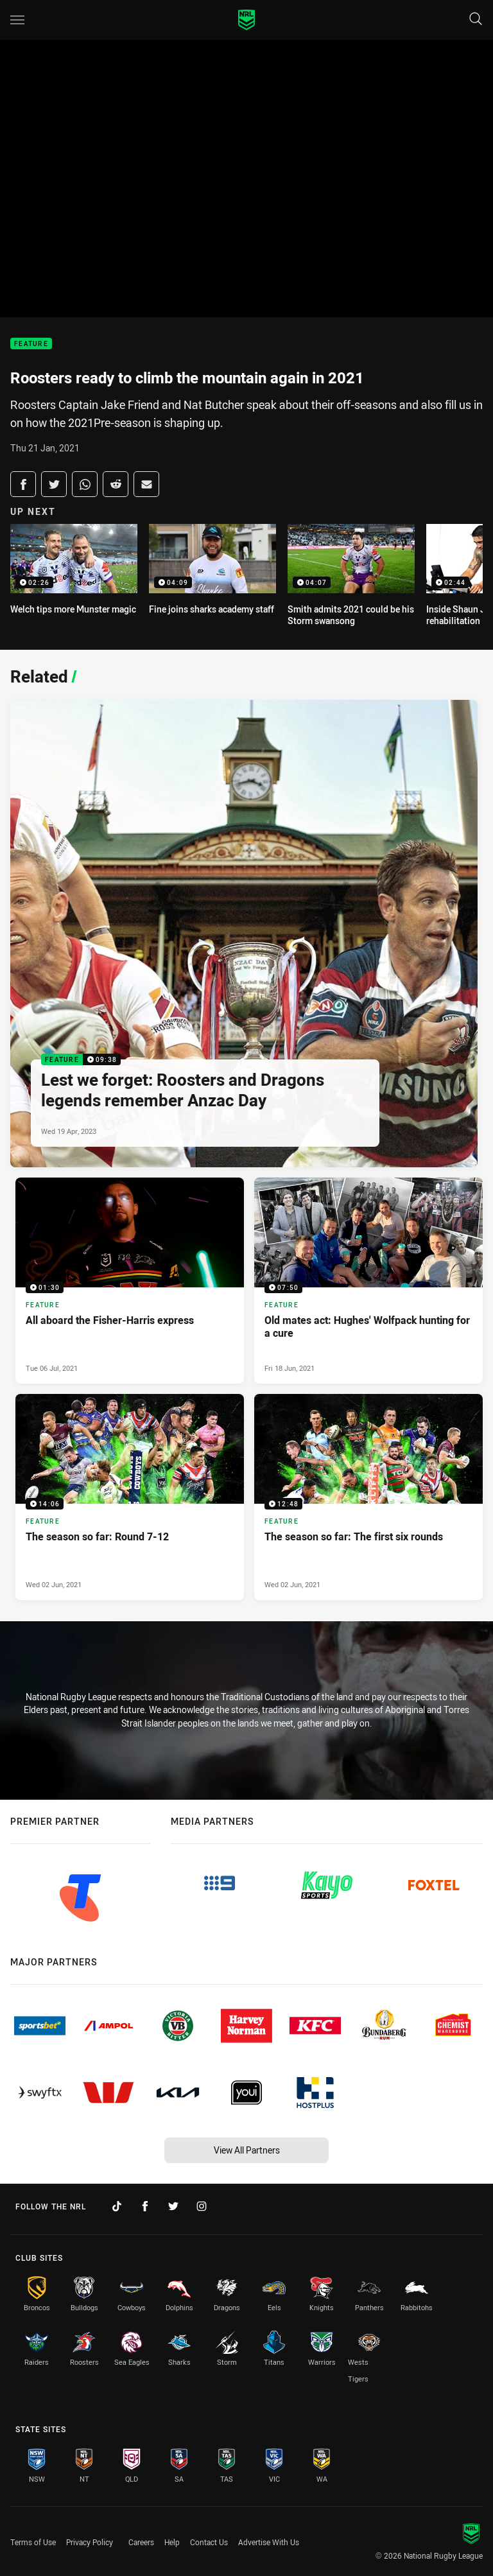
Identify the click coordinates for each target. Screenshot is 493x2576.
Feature (31, 344)
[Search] (476, 20)
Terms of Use (33, 2542)
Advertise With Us (268, 2542)
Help (172, 2542)
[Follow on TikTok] (117, 2206)
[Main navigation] (17, 20)
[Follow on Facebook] (145, 2206)
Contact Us (209, 2542)
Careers (141, 2542)
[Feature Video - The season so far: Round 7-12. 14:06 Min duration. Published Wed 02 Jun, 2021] (129, 1497)
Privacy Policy (89, 2542)
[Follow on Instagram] (201, 2206)
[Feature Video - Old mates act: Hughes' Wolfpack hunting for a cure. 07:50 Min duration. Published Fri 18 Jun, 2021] (368, 1281)
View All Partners (247, 2150)
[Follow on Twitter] (173, 2206)
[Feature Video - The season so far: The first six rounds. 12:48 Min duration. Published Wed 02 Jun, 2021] (368, 1497)
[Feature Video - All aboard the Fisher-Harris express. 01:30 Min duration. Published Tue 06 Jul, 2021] (129, 1281)
